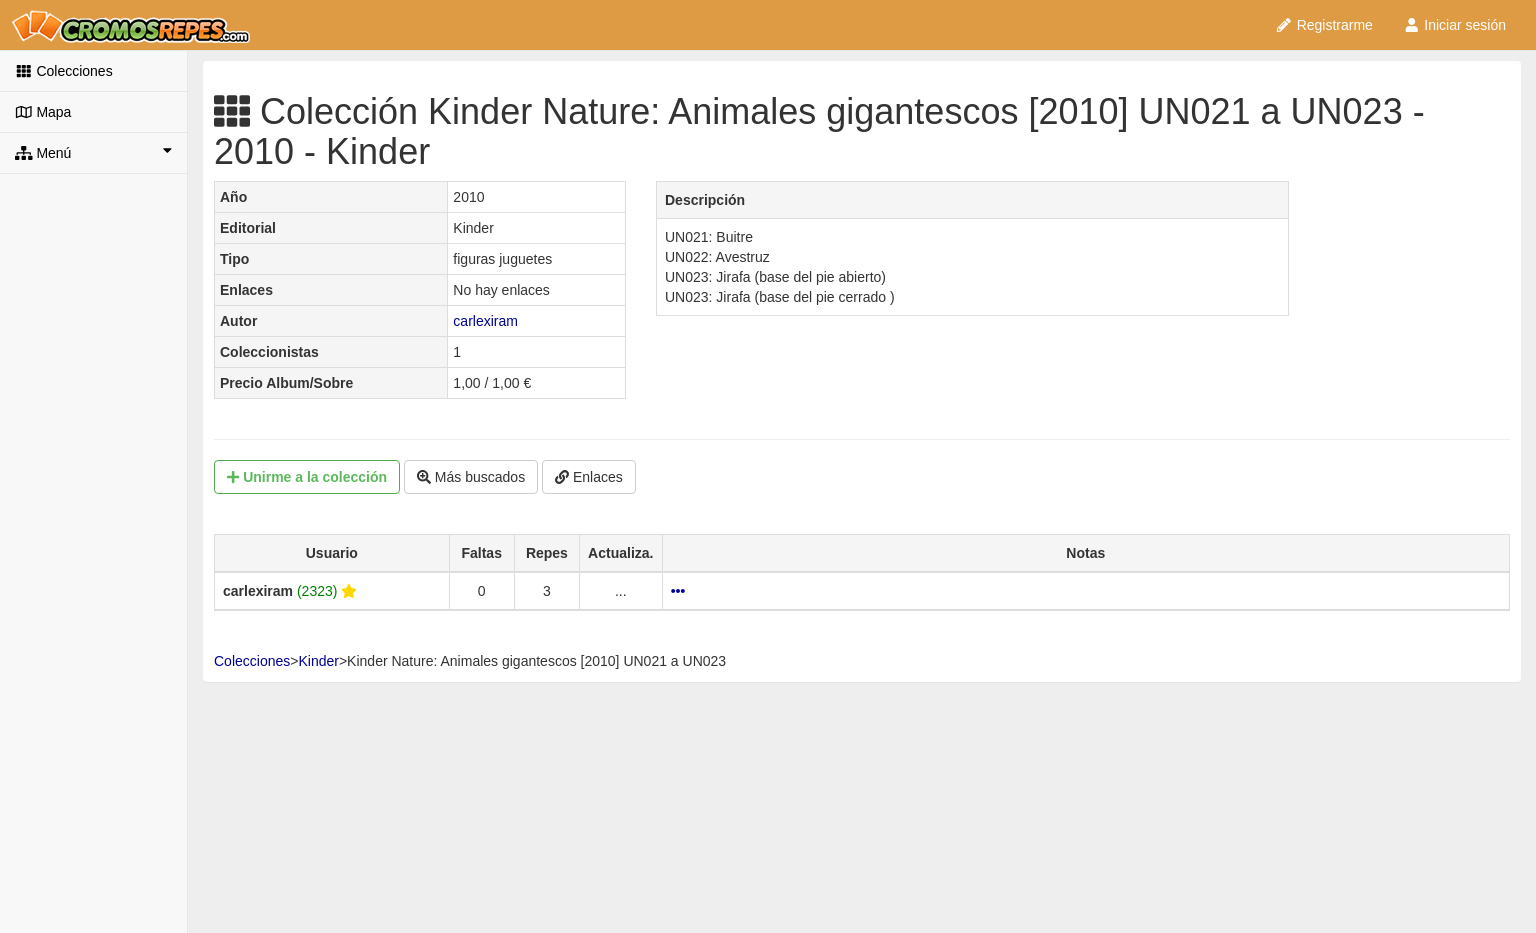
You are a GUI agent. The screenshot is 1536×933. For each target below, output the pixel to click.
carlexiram (485, 321)
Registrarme (1324, 25)
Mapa (43, 112)
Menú (93, 152)
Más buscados (471, 477)
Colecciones (64, 71)
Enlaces (589, 477)
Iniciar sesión (1454, 25)
